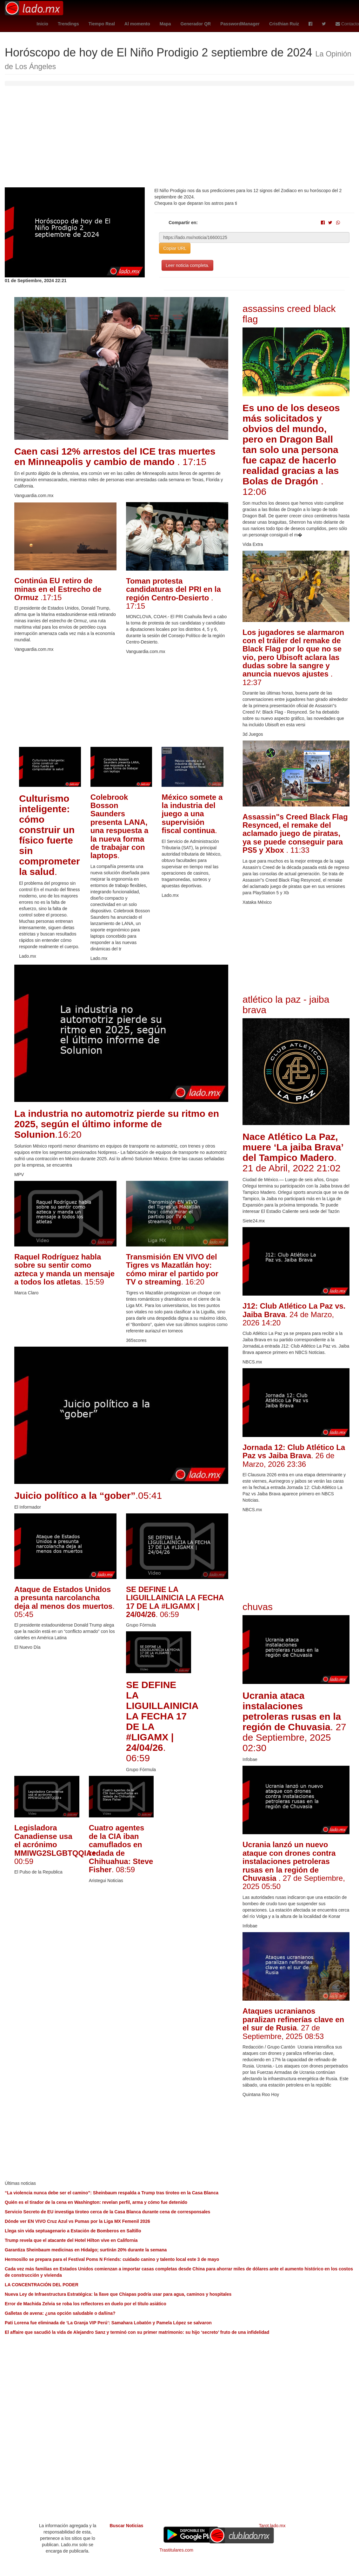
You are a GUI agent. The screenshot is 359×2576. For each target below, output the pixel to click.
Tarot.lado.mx (272, 2525)
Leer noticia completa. (187, 265)
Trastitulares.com (176, 2550)
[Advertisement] (179, 139)
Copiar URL (174, 248)
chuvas (258, 1607)
